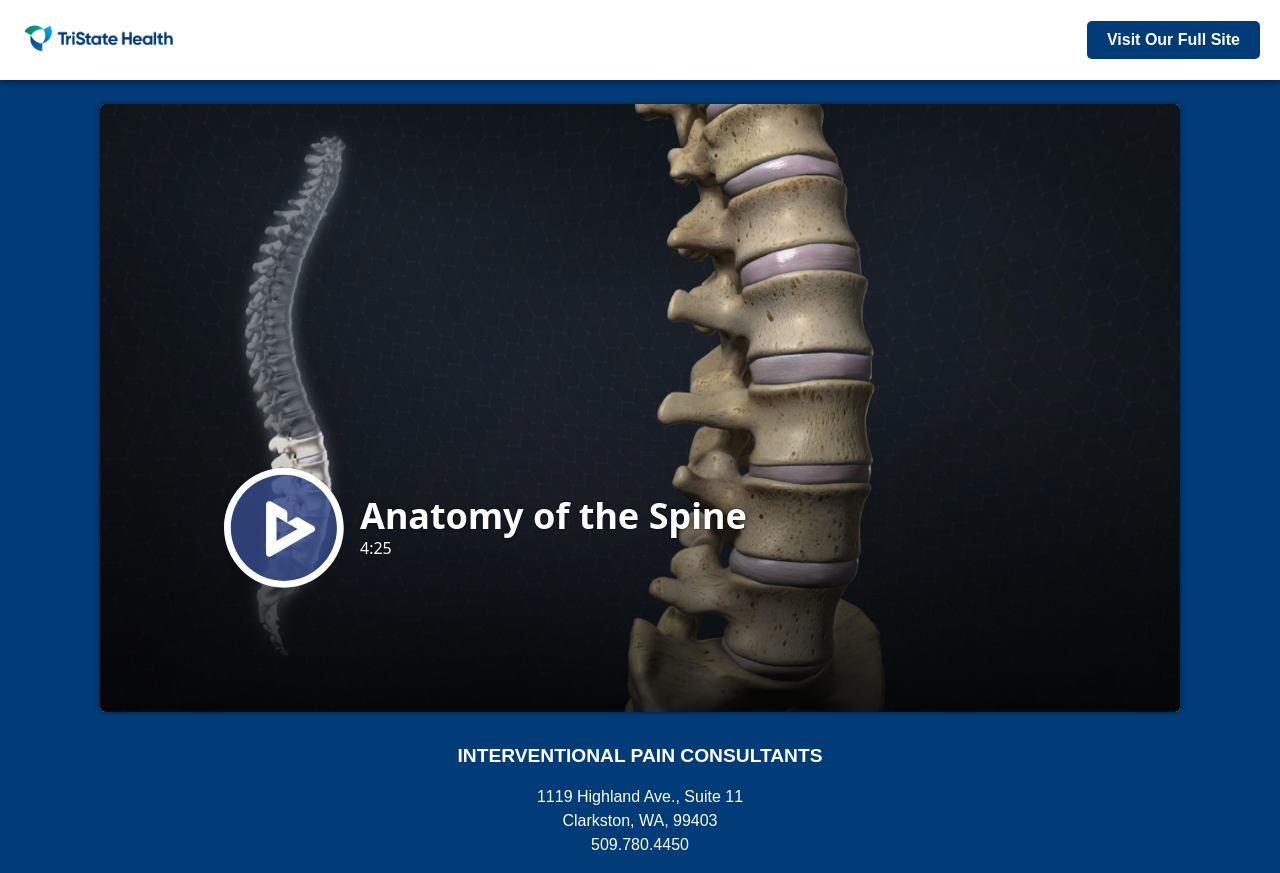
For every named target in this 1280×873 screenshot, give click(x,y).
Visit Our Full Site (1173, 39)
